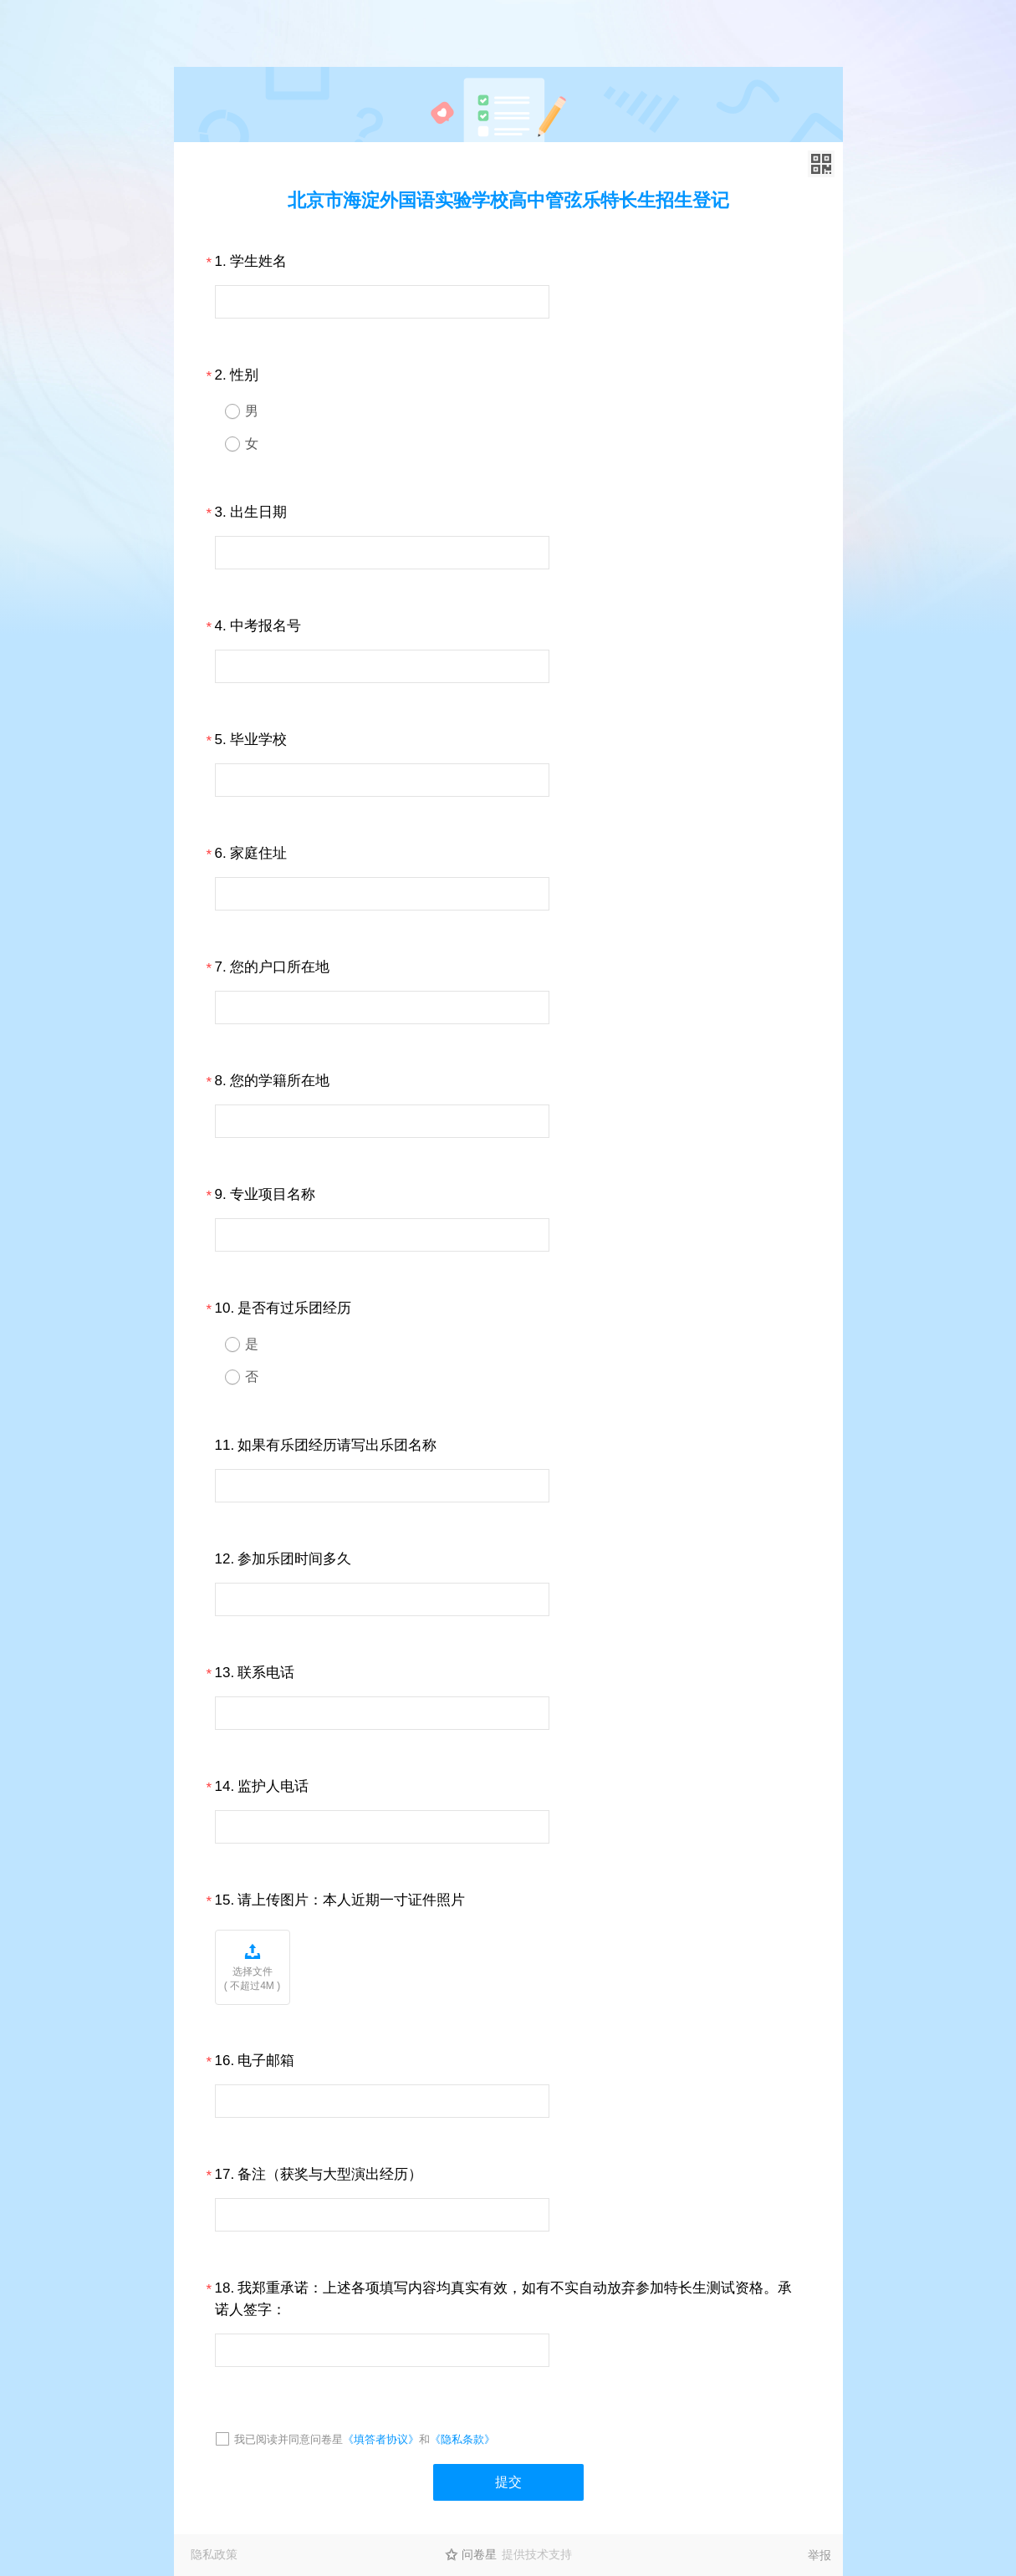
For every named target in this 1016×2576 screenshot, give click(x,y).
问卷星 (479, 2554)
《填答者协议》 (381, 2439)
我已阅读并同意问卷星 (288, 2439)
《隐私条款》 (462, 2439)
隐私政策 (214, 2554)
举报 (819, 2555)
